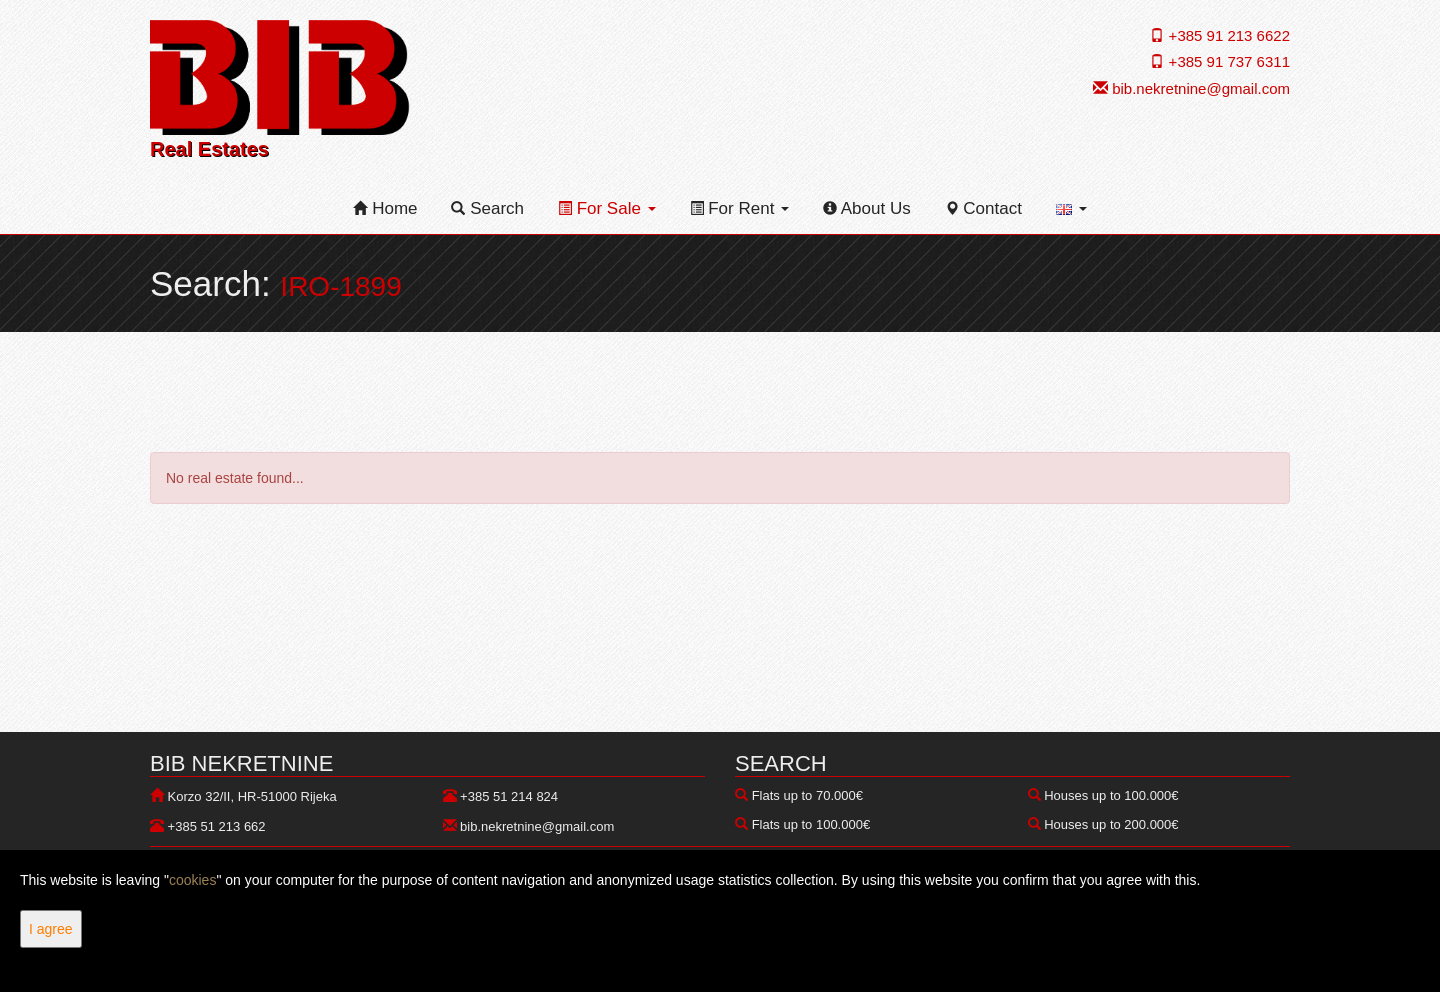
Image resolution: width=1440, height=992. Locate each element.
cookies (192, 880)
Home (385, 208)
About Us (867, 208)
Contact (983, 208)
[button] (1071, 209)
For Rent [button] (740, 208)
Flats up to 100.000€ (811, 824)
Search (487, 208)
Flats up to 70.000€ (807, 795)
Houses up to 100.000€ (1111, 795)
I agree (51, 929)
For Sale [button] (607, 208)
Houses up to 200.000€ (1111, 824)
